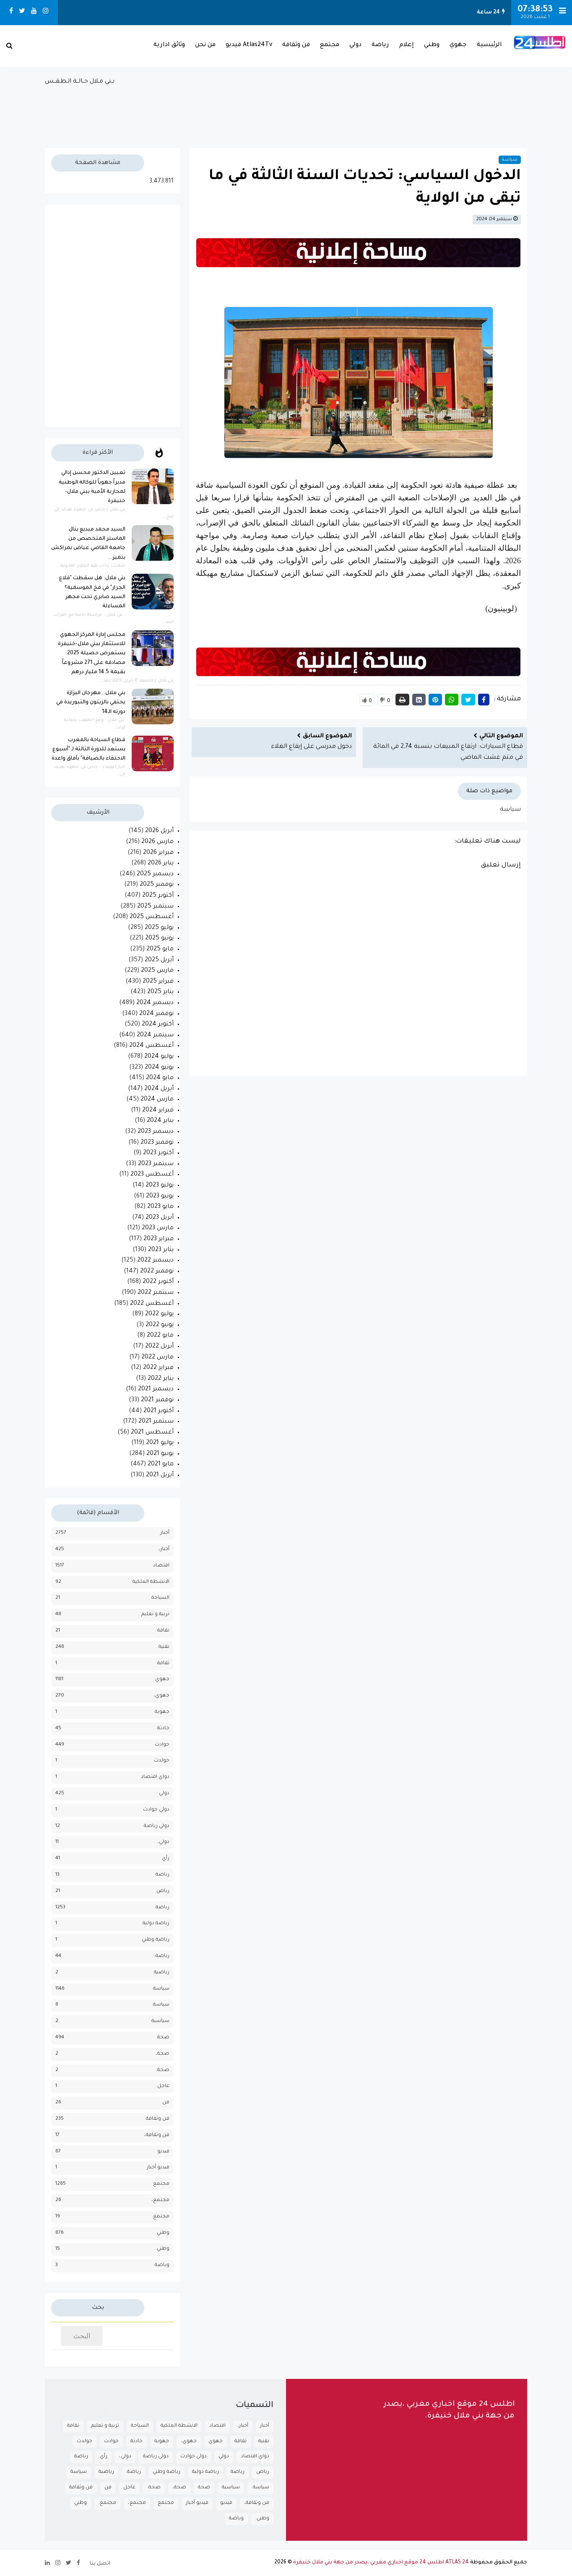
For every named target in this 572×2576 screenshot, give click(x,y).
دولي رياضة (156, 1826)
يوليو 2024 (159, 1057)
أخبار (164, 1533)
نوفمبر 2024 (156, 1014)
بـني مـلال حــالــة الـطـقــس (286, 108)
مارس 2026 (157, 842)
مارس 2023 (158, 1228)
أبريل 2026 (159, 831)
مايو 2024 (160, 1078)
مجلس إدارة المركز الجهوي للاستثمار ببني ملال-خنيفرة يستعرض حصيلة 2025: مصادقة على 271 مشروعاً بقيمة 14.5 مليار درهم (91, 654)
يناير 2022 (161, 1379)
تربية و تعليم (155, 1614)
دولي (355, 45)
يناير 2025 (160, 992)
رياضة (380, 45)
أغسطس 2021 (152, 1432)
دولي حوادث (156, 1810)
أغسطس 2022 (152, 1304)
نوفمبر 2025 (157, 885)
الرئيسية (489, 45)
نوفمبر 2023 (157, 1143)
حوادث (162, 1745)
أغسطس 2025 (152, 917)
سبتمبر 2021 (156, 1421)
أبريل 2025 (159, 960)
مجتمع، (160, 2200)
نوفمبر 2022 (157, 1271)
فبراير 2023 (158, 1239)
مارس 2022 (157, 1357)
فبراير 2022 (158, 1368)
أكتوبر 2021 (158, 1411)
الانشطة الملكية (151, 1582)
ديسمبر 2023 (156, 1132)
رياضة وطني (155, 1940)
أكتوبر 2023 (158, 1153)
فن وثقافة (296, 45)
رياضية (161, 1972)
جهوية (162, 1712)
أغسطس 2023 (152, 1174)
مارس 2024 (157, 1099)
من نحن (205, 45)
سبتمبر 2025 (155, 906)
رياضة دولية (156, 1923)
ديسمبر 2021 (156, 1389)
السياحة (160, 1598)
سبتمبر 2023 (156, 1164)
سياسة (509, 159)
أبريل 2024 (159, 1089)
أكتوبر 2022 (158, 1282)
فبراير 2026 (158, 853)
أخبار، (164, 1549)
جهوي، (161, 1696)
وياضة (162, 2265)
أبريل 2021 (160, 1475)
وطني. (162, 2249)
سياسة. (160, 2005)
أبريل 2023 (160, 1218)
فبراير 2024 (158, 1110)
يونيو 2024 (159, 1067)
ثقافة (163, 1663)
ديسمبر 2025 (155, 874)
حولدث (161, 1761)
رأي (165, 1858)
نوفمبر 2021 (157, 1400)
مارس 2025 (157, 971)
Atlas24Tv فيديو (249, 45)
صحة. (162, 2070)
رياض (162, 1891)
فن (165, 2102)
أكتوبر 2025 (158, 895)
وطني (431, 45)
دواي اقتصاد (155, 1777)
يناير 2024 (160, 1121)
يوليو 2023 (160, 1185)
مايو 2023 (160, 1207)
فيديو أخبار (158, 2167)
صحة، (162, 2054)
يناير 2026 (161, 863)
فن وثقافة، (156, 2135)
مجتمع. (160, 2217)
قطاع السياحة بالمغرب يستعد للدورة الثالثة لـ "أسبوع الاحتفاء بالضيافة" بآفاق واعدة (88, 749)
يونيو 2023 (160, 1196)
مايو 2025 (160, 949)
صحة (163, 2037)
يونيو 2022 (160, 1325)
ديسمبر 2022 (155, 1260)
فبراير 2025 (158, 981)
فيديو (163, 2151)
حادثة (163, 1728)
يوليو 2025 (159, 928)
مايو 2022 (160, 1335)
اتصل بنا (100, 2564)
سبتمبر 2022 (156, 1293)
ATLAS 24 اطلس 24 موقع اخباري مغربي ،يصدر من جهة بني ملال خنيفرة (381, 2563)
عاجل (163, 2086)
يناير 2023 (161, 1250)
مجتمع (329, 45)
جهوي (458, 45)
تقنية (164, 1647)
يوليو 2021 (160, 1443)
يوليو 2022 (159, 1314)
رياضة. (161, 1956)
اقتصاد (161, 1566)
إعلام (406, 45)
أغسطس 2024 (151, 1046)
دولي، (163, 1842)
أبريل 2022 (159, 1346)
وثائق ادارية (169, 45)
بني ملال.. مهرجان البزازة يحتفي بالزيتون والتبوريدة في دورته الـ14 (90, 702)
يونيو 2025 (159, 938)
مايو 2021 (161, 1464)
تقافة (163, 1631)
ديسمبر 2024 (155, 1003)
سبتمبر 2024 (155, 1035)
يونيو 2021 (160, 1454)
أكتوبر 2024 (158, 1024)
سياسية (160, 2021)
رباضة (162, 1875)
